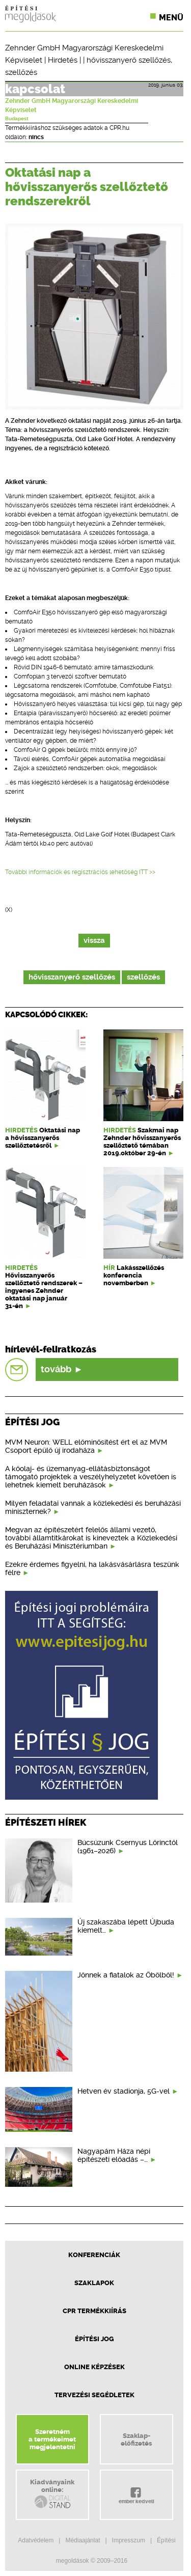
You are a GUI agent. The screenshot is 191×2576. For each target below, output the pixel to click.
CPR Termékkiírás (94, 2311)
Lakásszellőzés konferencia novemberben (133, 1275)
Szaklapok (94, 2283)
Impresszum (128, 2540)
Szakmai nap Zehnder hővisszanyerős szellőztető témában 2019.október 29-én (142, 1141)
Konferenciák (94, 2255)
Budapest (17, 119)
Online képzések (94, 2367)
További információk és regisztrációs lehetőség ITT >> (80, 872)
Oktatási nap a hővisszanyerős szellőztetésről (42, 1137)
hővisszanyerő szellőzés (129, 60)
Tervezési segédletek (94, 2395)
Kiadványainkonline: (52, 2494)
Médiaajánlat (82, 2540)
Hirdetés (62, 60)
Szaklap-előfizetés (136, 2439)
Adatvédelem (35, 2540)
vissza (94, 940)
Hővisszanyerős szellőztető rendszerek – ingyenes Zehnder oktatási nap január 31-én (44, 1290)
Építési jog (94, 2339)
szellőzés (21, 72)
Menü (171, 17)
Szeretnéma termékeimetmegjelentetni (52, 2439)
